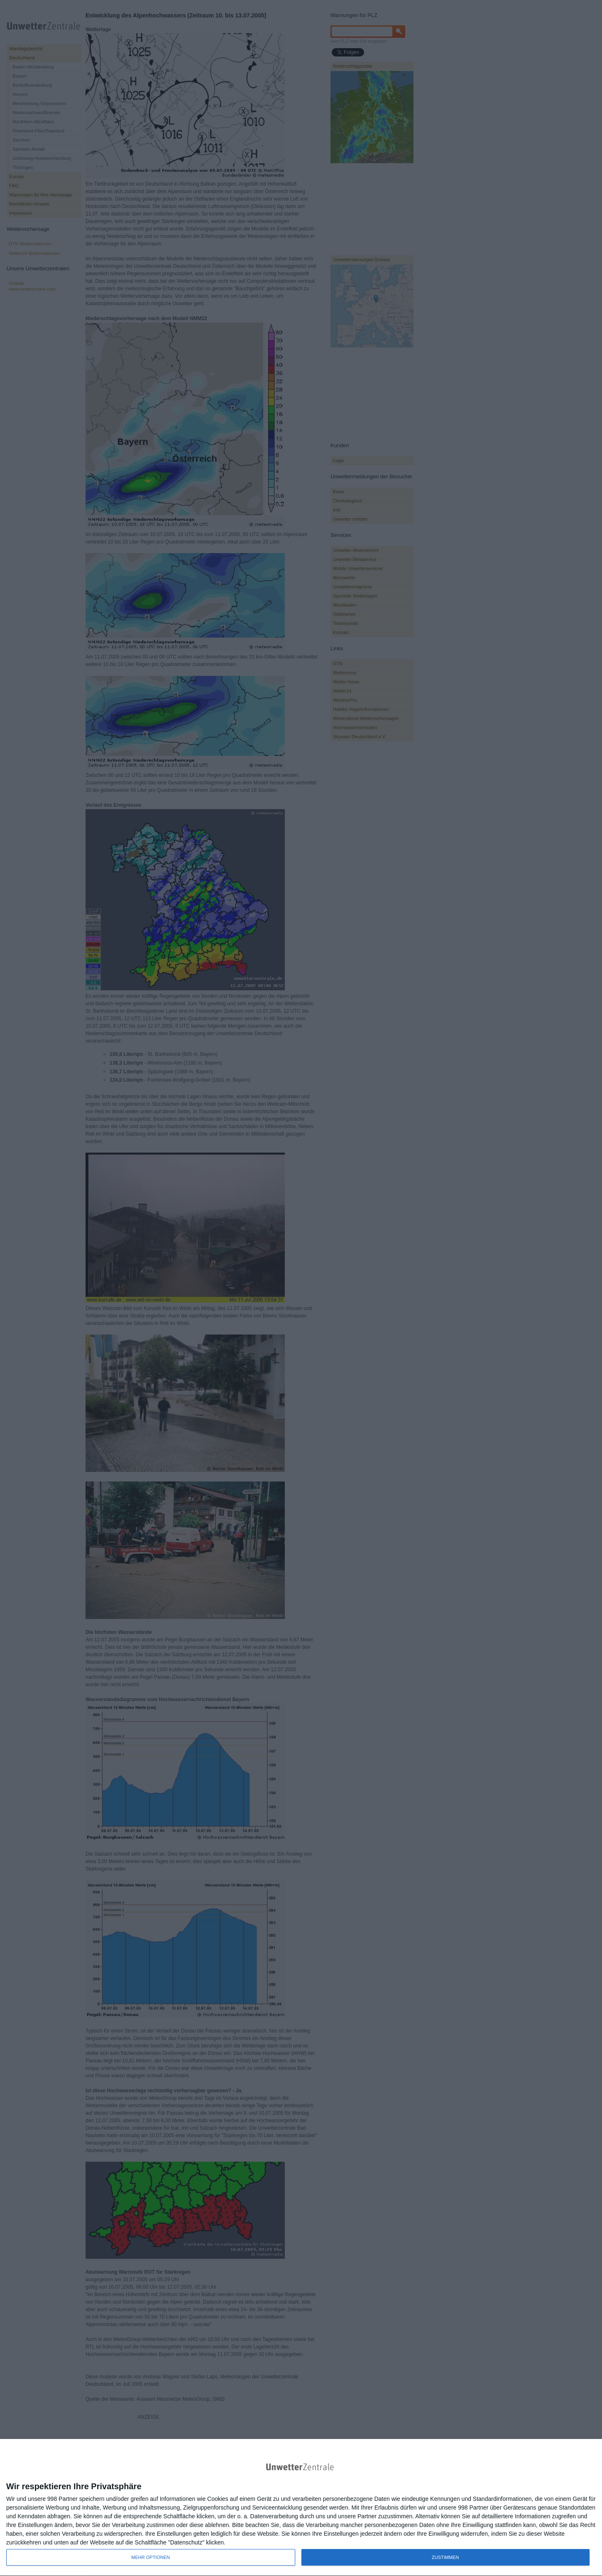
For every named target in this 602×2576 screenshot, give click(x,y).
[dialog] (301, 2507)
